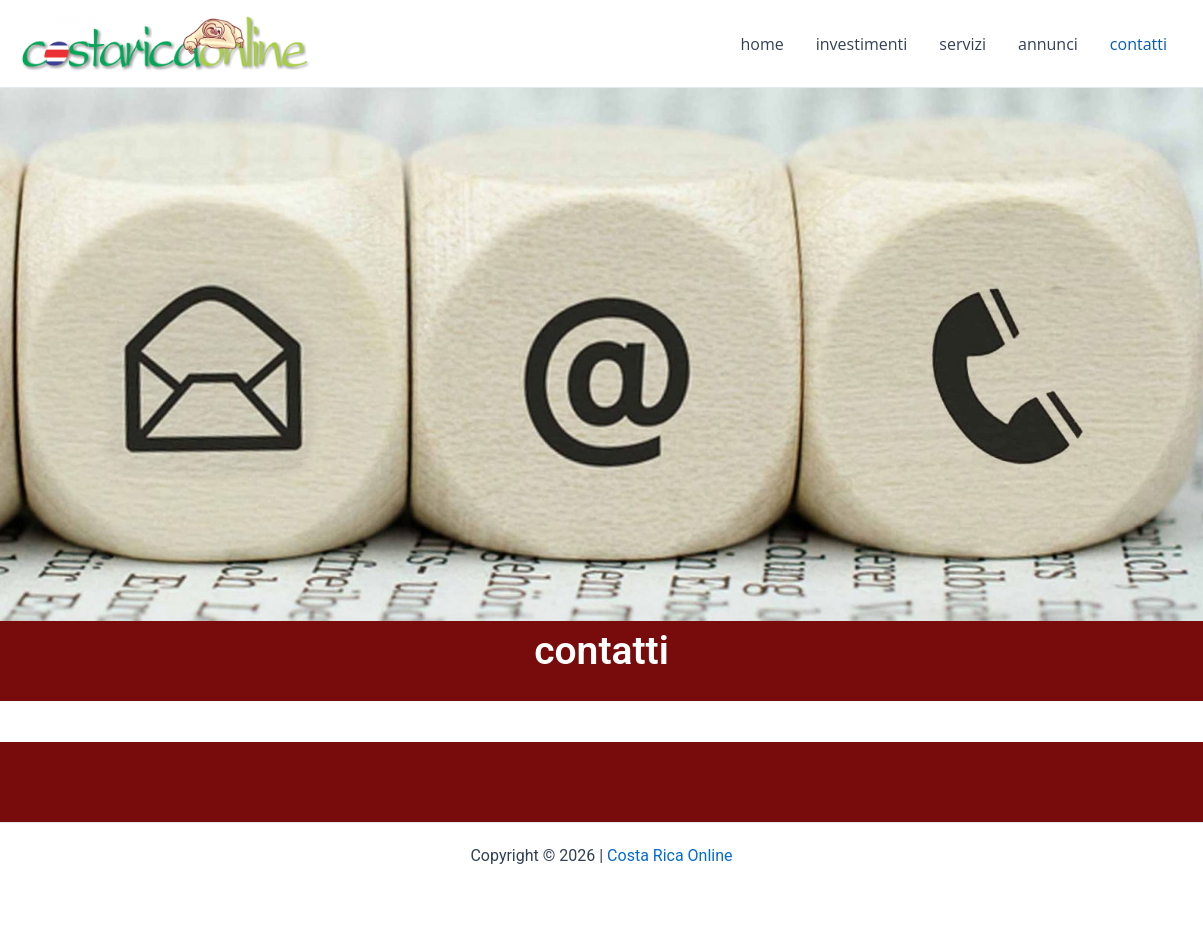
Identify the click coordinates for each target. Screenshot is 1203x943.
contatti (1138, 44)
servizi (962, 44)
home (762, 44)
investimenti (862, 44)
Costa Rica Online (669, 855)
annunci (1048, 44)
